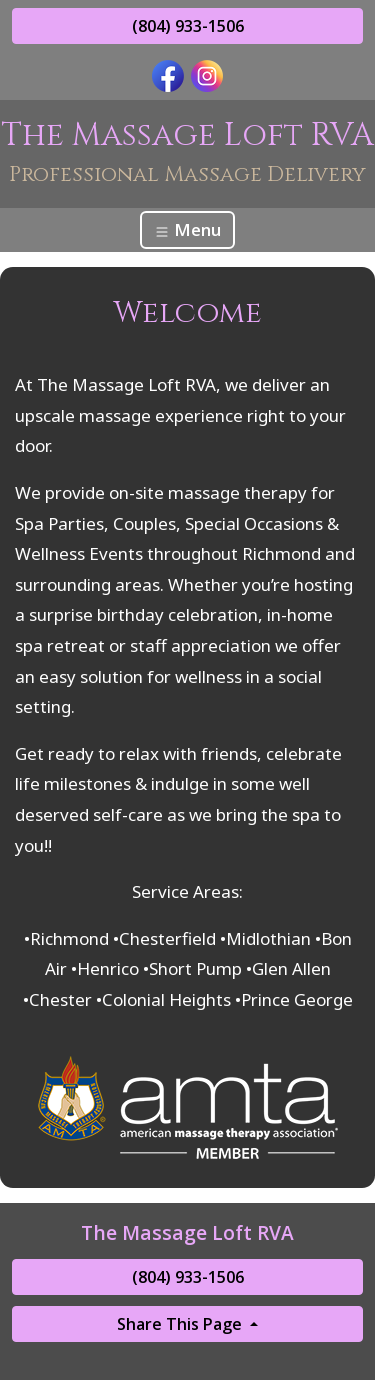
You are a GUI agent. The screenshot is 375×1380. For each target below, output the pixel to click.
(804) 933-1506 (188, 26)
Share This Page (181, 1324)
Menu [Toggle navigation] (187, 229)
